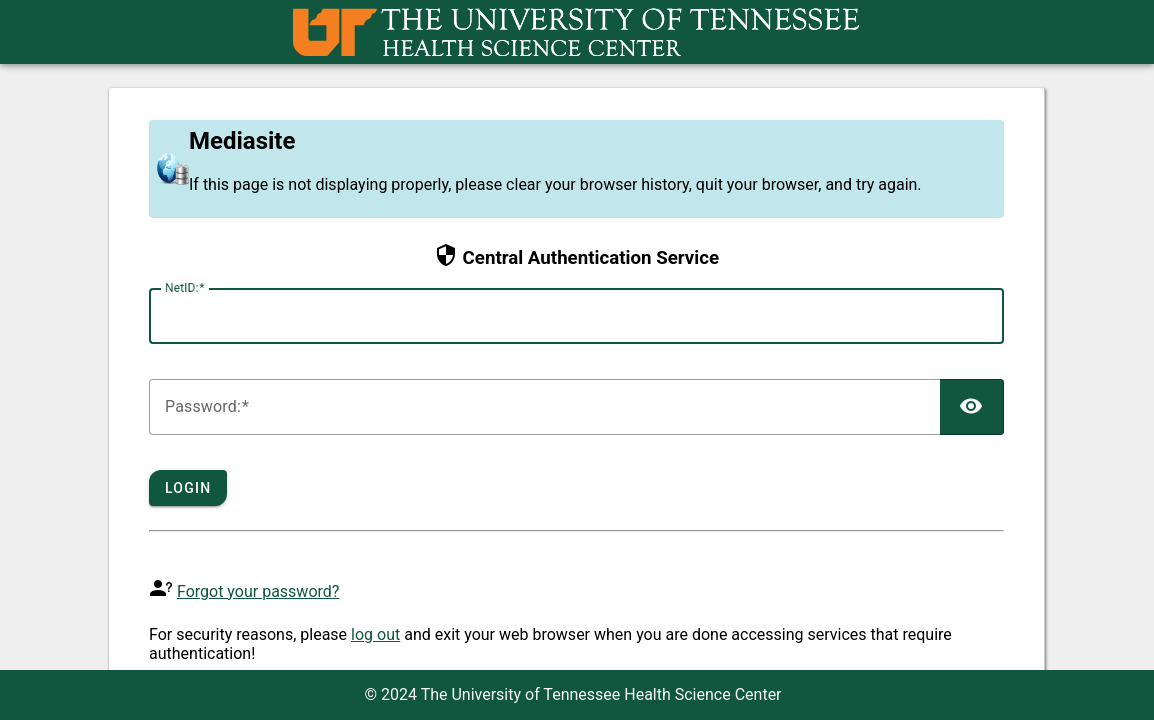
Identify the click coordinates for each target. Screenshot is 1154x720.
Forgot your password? (258, 591)
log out (375, 634)
